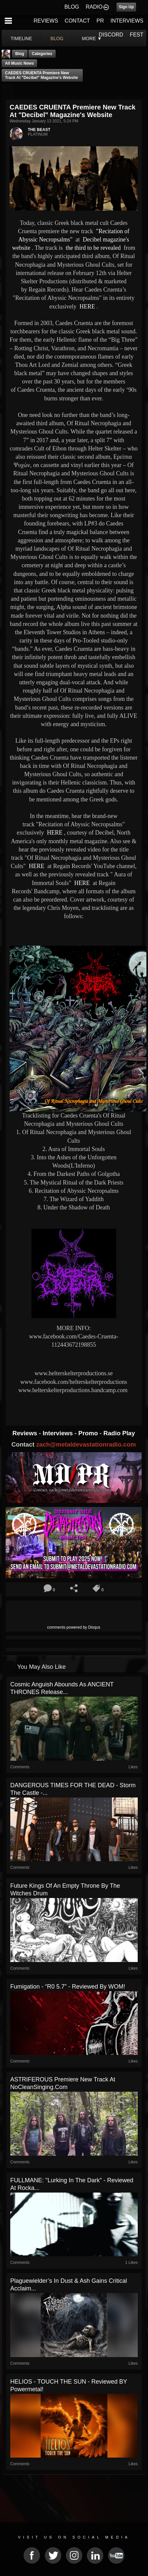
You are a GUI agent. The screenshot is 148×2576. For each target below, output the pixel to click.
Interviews (58, 1433)
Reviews (25, 1433)
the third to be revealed (92, 247)
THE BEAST (39, 129)
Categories (42, 53)
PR (100, 21)
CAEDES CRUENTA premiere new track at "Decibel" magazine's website (41, 75)
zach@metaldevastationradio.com (86, 1444)
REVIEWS (46, 21)
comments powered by (73, 1627)
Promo (89, 1433)
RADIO (94, 7)
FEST (136, 34)
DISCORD (111, 34)
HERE (86, 306)
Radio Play (119, 1433)
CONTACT (77, 21)
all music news (19, 63)
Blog (19, 53)
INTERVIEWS (127, 21)
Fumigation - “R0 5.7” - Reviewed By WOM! (67, 1986)
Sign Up (126, 7)
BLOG (72, 7)
